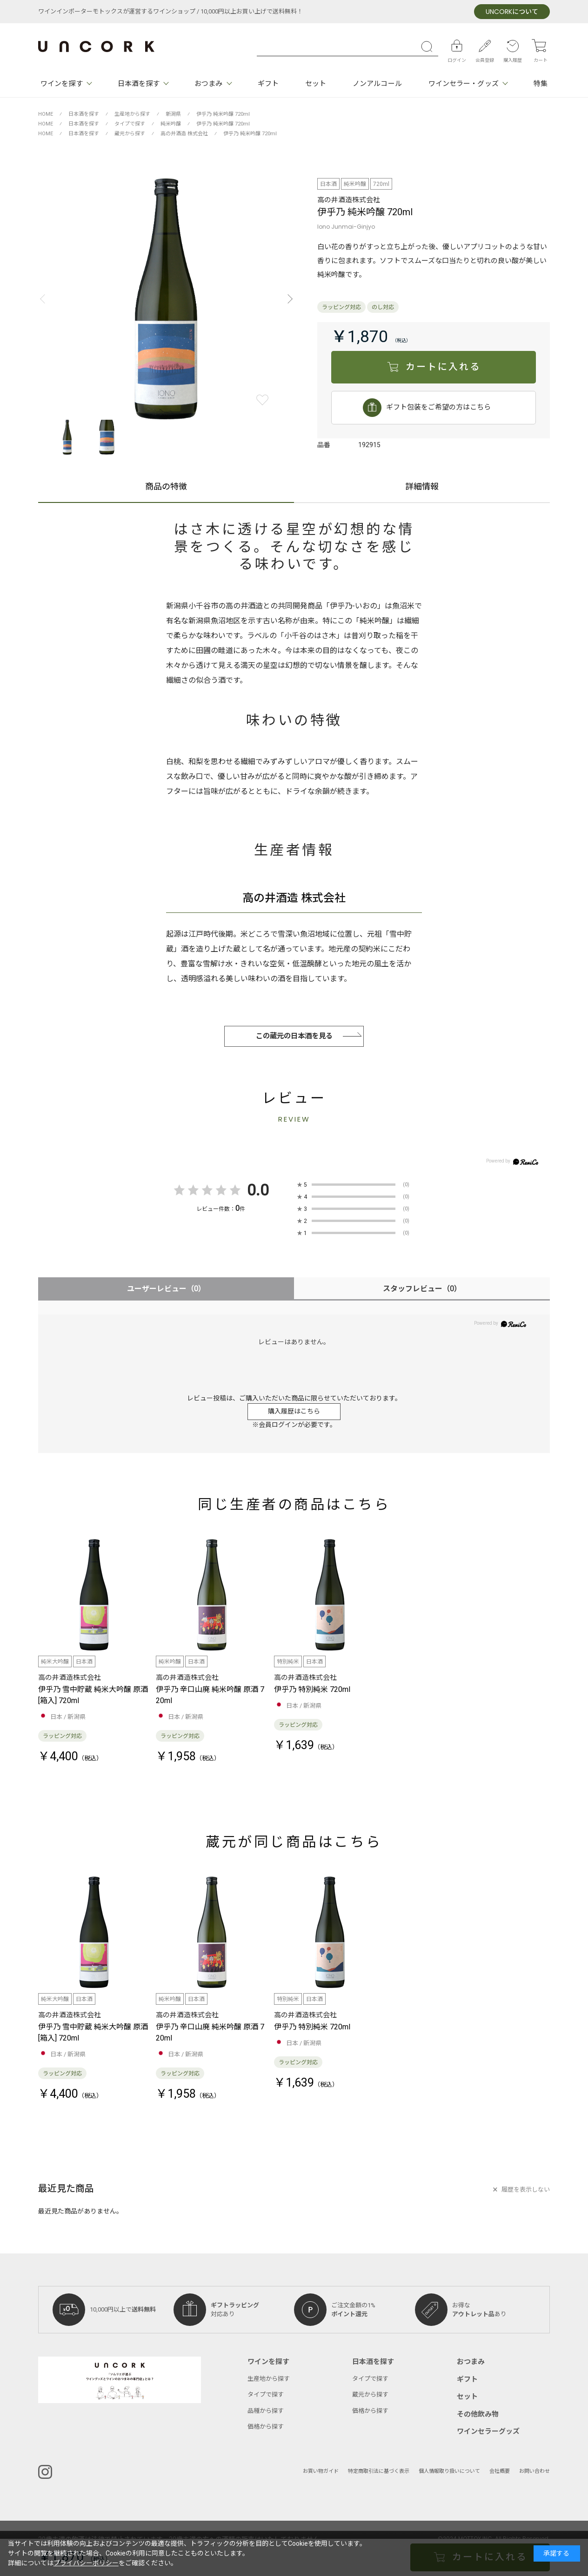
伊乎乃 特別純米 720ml (312, 1689)
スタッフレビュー (422, 1289)
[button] (287, 299)
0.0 (258, 1190)
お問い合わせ (534, 2471)
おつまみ (208, 84)
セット (315, 84)
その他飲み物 (478, 2414)
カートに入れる (443, 367)
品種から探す (265, 2410)
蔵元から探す (370, 2394)
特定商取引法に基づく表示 (378, 2471)
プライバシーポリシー (86, 2563)
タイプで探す (265, 2394)
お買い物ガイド (321, 2471)
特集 (541, 84)
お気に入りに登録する (262, 400)
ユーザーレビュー (166, 1289)
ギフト (268, 84)
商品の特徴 (166, 487)
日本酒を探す (139, 84)
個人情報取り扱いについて (449, 2471)
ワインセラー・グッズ (463, 84)
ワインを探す (61, 84)
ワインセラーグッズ (488, 2431)
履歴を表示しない (525, 2189)
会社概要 (499, 2471)
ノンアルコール (377, 84)
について (512, 12)
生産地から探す (268, 2378)
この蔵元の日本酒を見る (294, 1036)
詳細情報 (422, 487)
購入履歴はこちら (294, 1411)
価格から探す (265, 2426)
